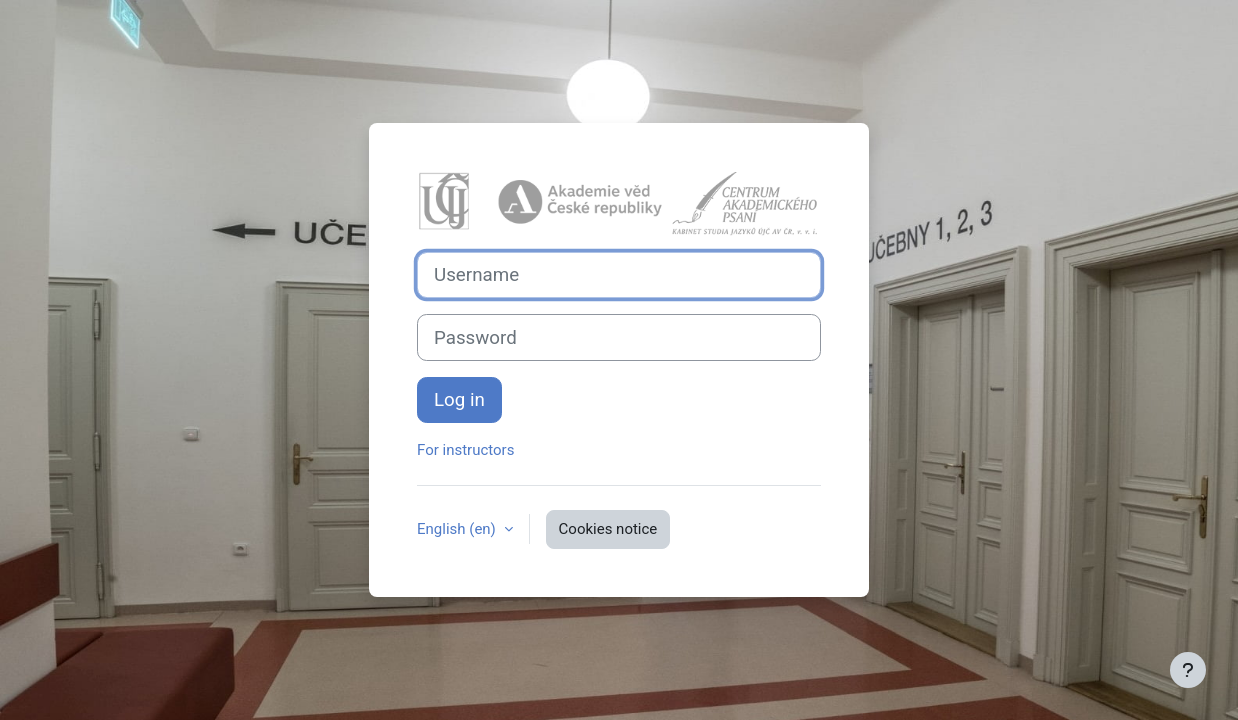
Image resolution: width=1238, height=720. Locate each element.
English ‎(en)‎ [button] (458, 529)
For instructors (465, 450)
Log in (459, 400)
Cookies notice (608, 529)
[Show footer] (1188, 670)
